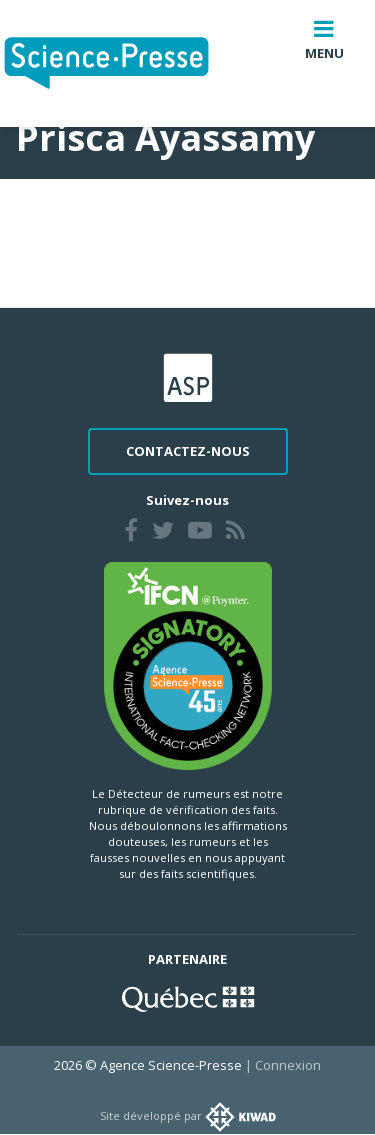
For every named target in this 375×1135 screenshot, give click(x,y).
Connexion (288, 1065)
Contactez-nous (188, 451)
